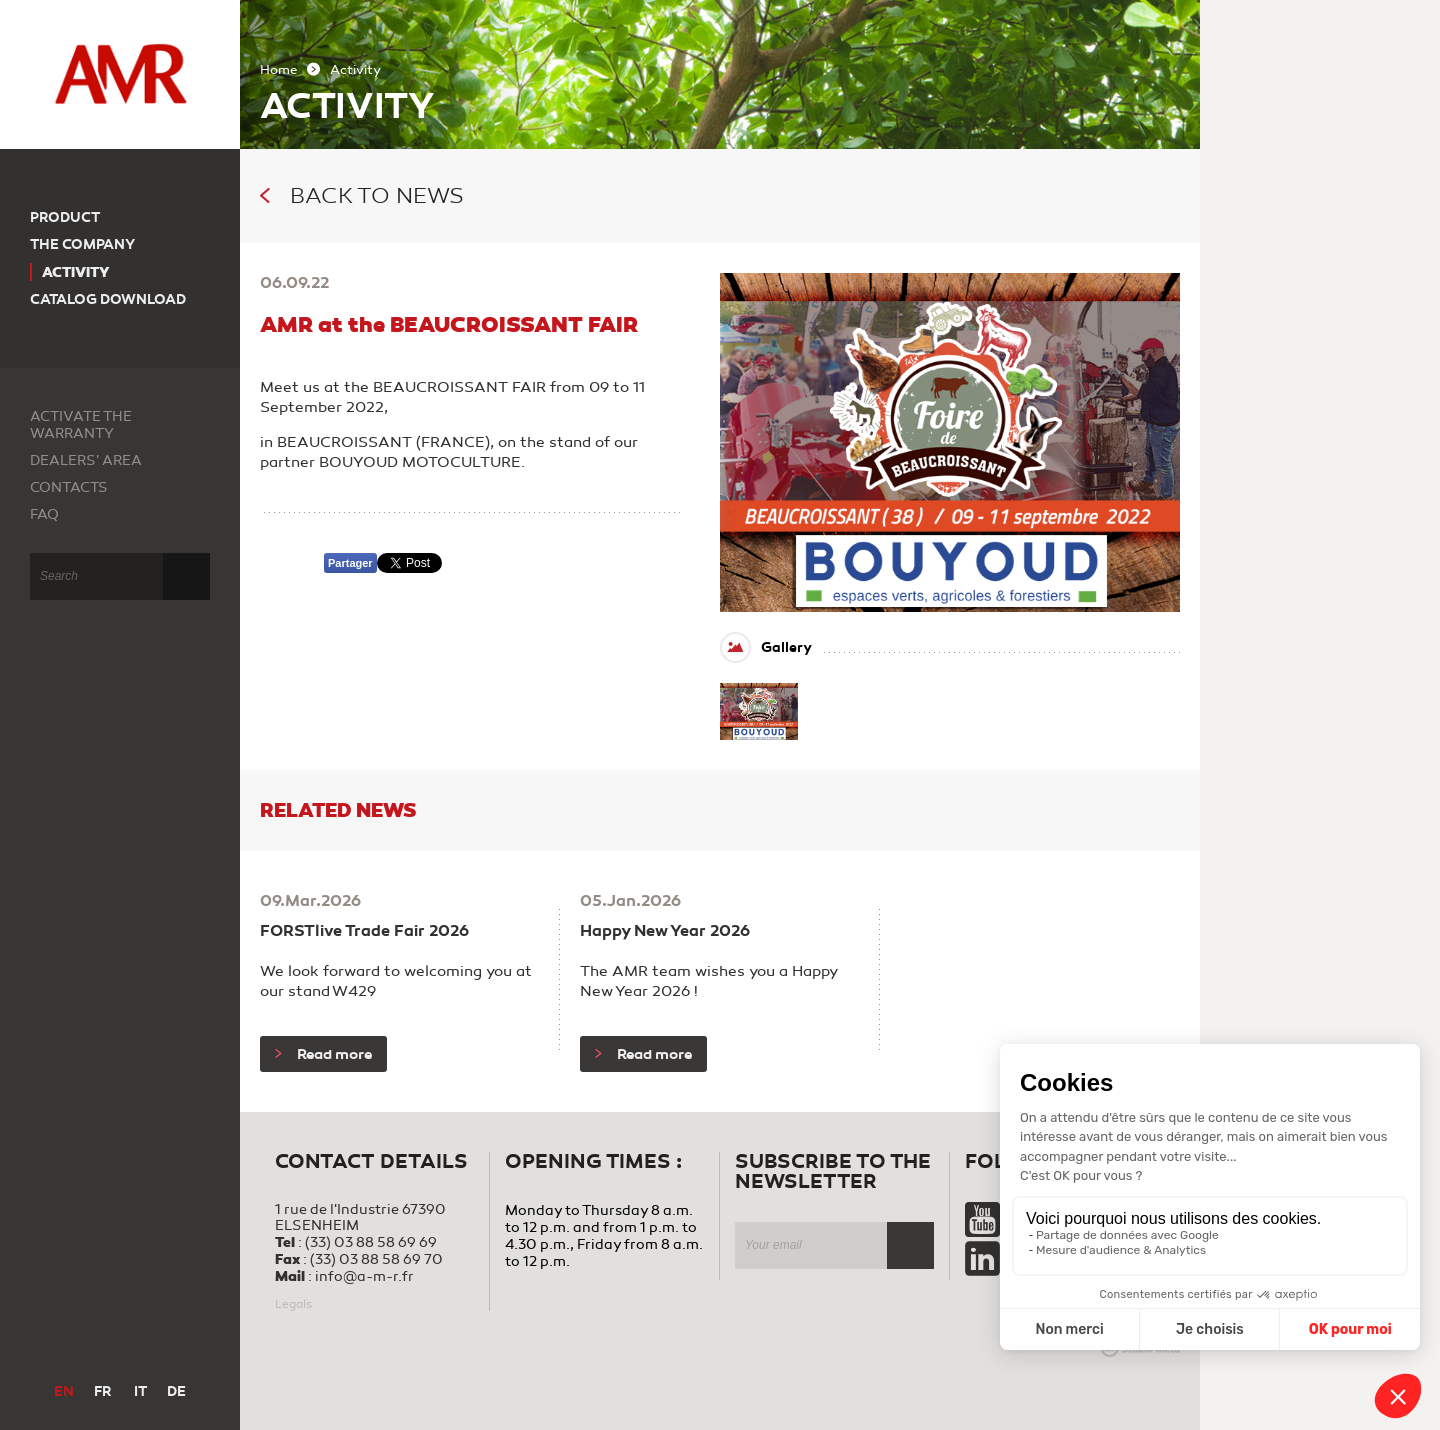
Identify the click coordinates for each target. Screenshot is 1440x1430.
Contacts (69, 487)
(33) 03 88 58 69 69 (371, 1242)
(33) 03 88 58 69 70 (376, 1259)
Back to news (362, 196)
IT (140, 1391)
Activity (76, 272)
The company (82, 244)
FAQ (44, 514)
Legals (293, 1304)
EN (64, 1391)
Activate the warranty (81, 425)
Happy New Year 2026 (665, 931)
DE (176, 1391)
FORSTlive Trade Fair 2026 (364, 931)
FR (102, 1391)
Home (278, 70)
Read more (323, 1054)
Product (65, 217)
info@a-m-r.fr (364, 1276)
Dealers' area (86, 460)
